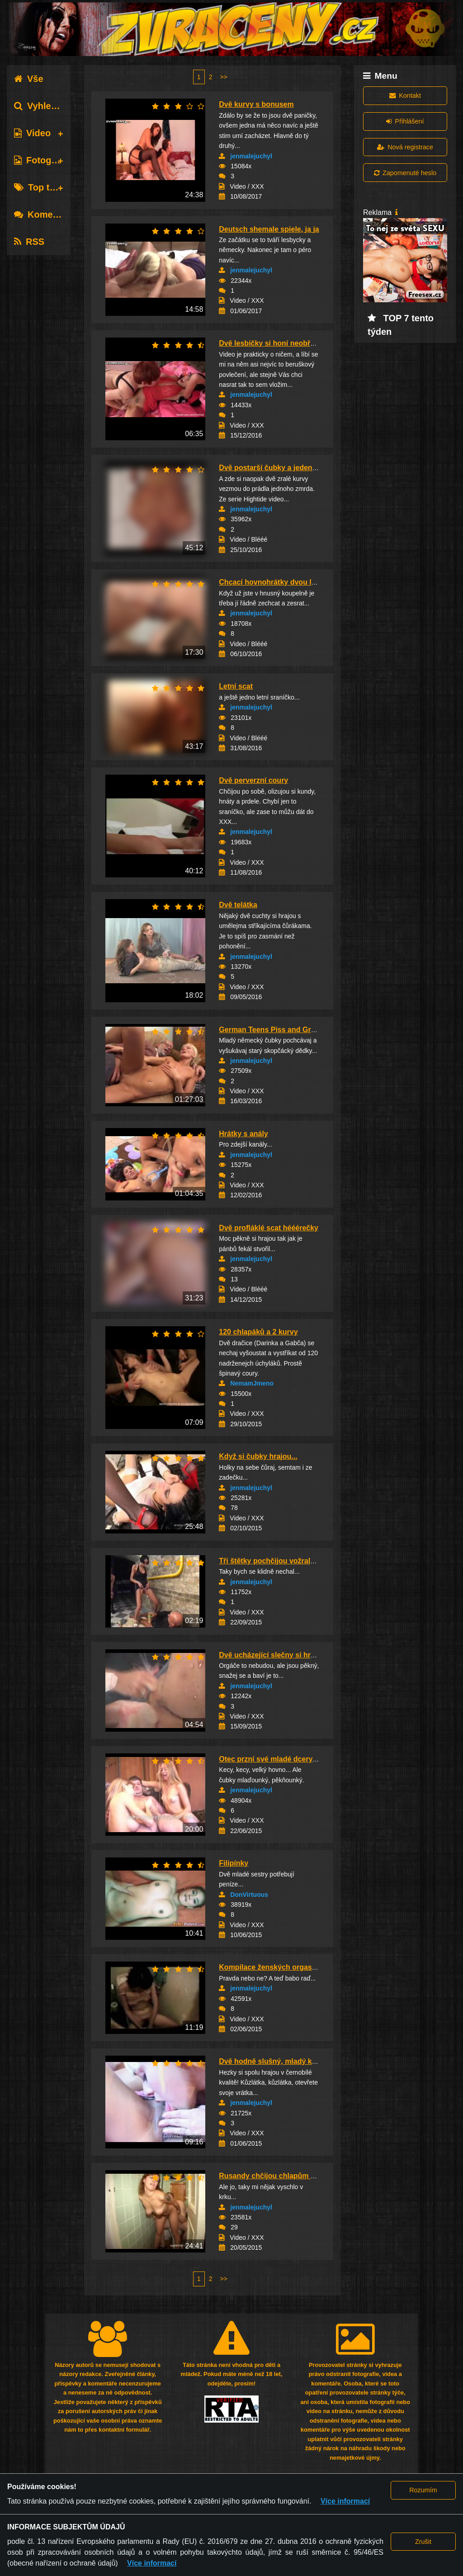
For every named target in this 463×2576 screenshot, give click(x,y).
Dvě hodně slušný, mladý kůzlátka (277, 2061)
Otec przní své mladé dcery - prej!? (279, 1759)
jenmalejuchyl (251, 156)
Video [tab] (32, 133)
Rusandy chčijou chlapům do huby (279, 2176)
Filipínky (233, 1863)
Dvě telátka (238, 905)
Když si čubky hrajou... (258, 1456)
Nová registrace (405, 147)
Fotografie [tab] (42, 160)
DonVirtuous (249, 1894)
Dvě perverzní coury (253, 780)
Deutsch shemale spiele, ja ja (269, 229)
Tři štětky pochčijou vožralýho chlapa (283, 1561)
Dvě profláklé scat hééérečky (268, 1228)
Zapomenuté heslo (405, 172)
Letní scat (236, 686)
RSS (29, 242)
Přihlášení (405, 121)
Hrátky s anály (243, 1134)
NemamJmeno (252, 1383)
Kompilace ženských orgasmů (270, 1967)
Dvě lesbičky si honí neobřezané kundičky (291, 343)
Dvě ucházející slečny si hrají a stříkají (284, 1655)
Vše (28, 79)
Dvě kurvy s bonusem (256, 104)
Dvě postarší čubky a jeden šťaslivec (282, 467)
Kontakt (405, 95)
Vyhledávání (47, 106)
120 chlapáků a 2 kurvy (258, 1332)
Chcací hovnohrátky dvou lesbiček (278, 582)
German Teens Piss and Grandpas (277, 1029)
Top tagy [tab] (39, 187)
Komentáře (44, 214)
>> (223, 77)
